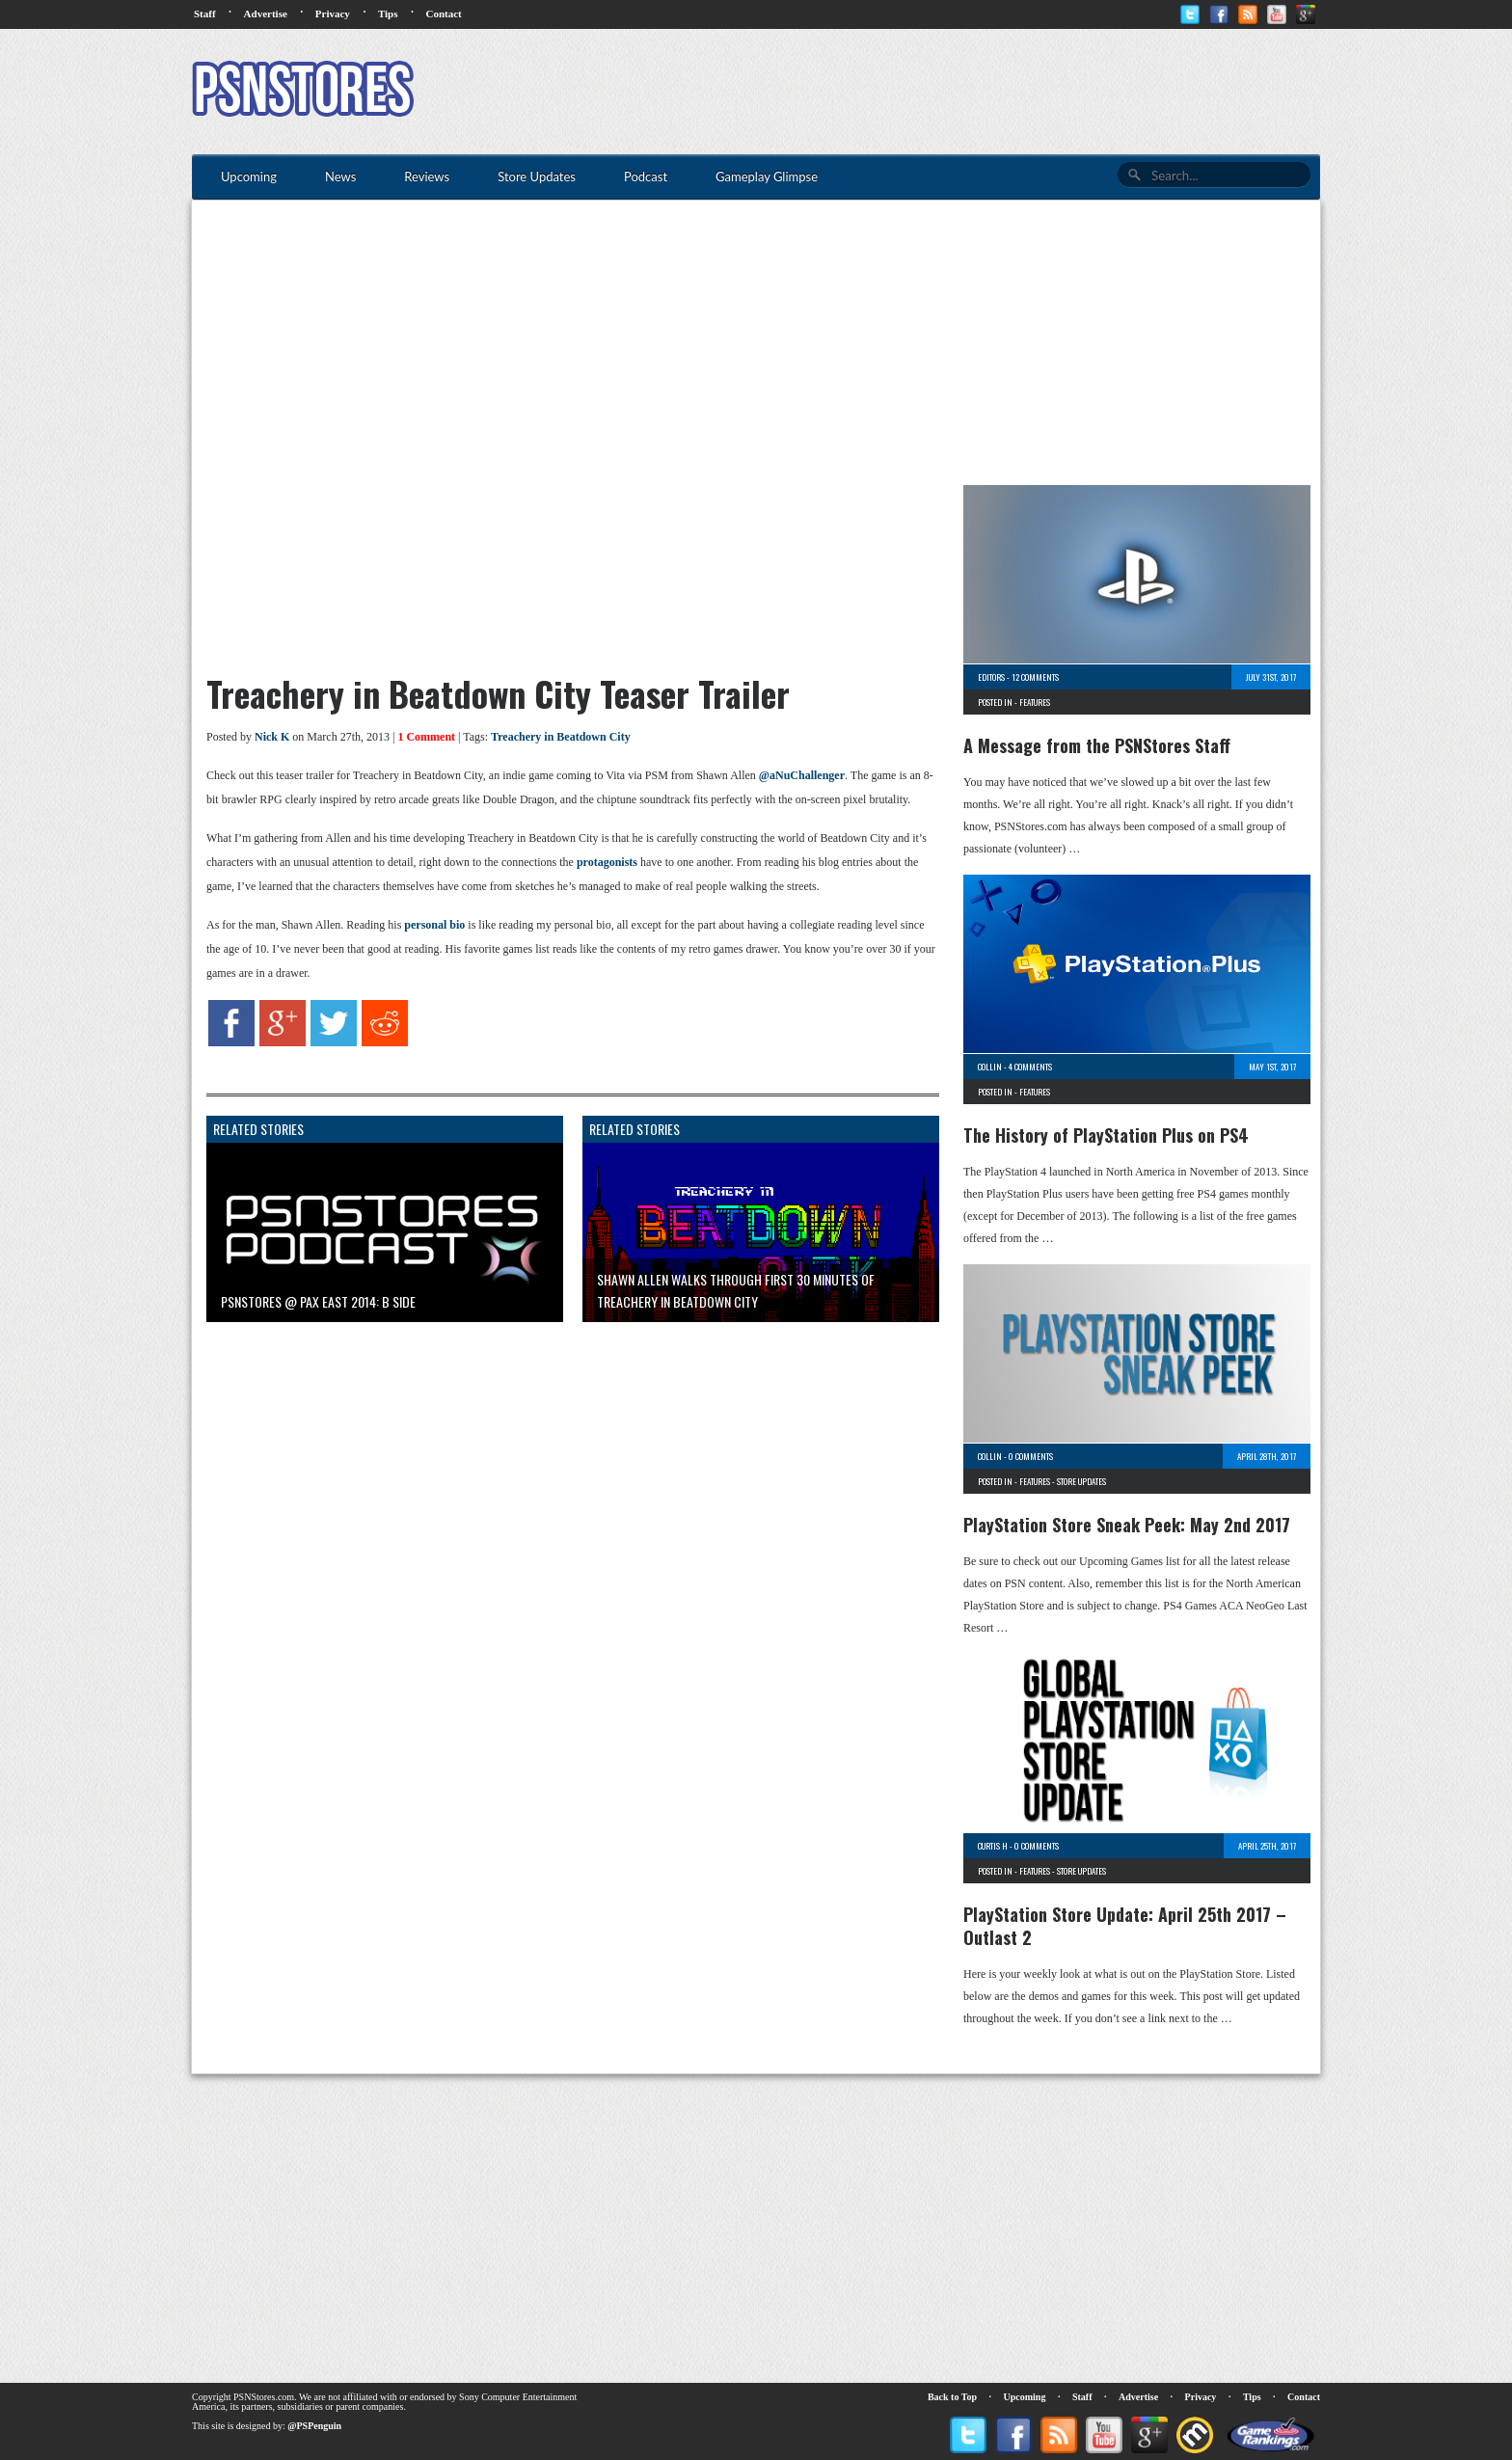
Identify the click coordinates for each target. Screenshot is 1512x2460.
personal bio (434, 925)
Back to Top (952, 2397)
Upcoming (1025, 2397)
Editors (991, 677)
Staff (205, 13)
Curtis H (993, 1845)
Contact (443, 13)
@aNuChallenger (802, 775)
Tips (388, 13)
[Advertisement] (969, 91)
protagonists (607, 862)
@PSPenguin (314, 2425)
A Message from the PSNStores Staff (1096, 745)
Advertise (265, 13)
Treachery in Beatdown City (561, 736)
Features (1034, 702)
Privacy (332, 13)
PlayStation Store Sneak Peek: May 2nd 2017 (1126, 1524)
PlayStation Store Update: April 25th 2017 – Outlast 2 (1124, 1926)
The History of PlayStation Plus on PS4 (1106, 1135)
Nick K (272, 736)
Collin (990, 1066)
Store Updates (1081, 1481)
